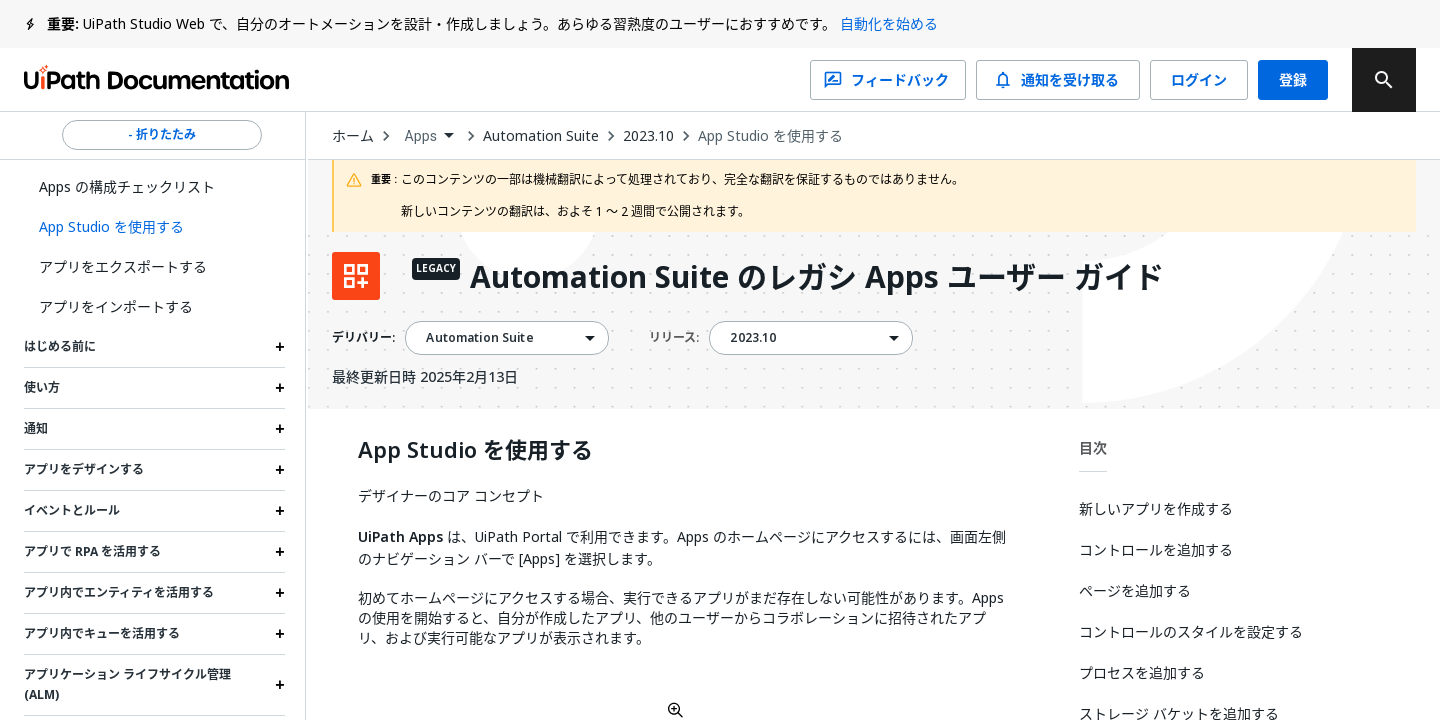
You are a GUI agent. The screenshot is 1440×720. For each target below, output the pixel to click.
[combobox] (428, 136)
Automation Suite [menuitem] (479, 338)
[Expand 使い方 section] (280, 388)
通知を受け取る (1058, 80)
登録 (1293, 80)
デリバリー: (363, 338)
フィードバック (888, 80)
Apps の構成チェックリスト (127, 186)
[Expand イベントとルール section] (280, 511)
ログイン (1199, 80)
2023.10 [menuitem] (753, 338)
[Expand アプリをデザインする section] (280, 470)
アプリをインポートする (116, 306)
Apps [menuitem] (420, 136)
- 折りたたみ (162, 135)
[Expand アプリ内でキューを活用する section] (280, 634)
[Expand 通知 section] (280, 429)
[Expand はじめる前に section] (280, 347)
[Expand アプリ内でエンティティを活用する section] (280, 593)
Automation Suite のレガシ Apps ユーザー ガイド (817, 278)
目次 (1093, 447)
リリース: (674, 337)
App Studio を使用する (770, 136)
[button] (154, 227)
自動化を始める (889, 23)
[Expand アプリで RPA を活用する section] (280, 552)
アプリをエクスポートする (123, 266)
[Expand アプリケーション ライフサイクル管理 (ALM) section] (280, 685)
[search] (1384, 80)
